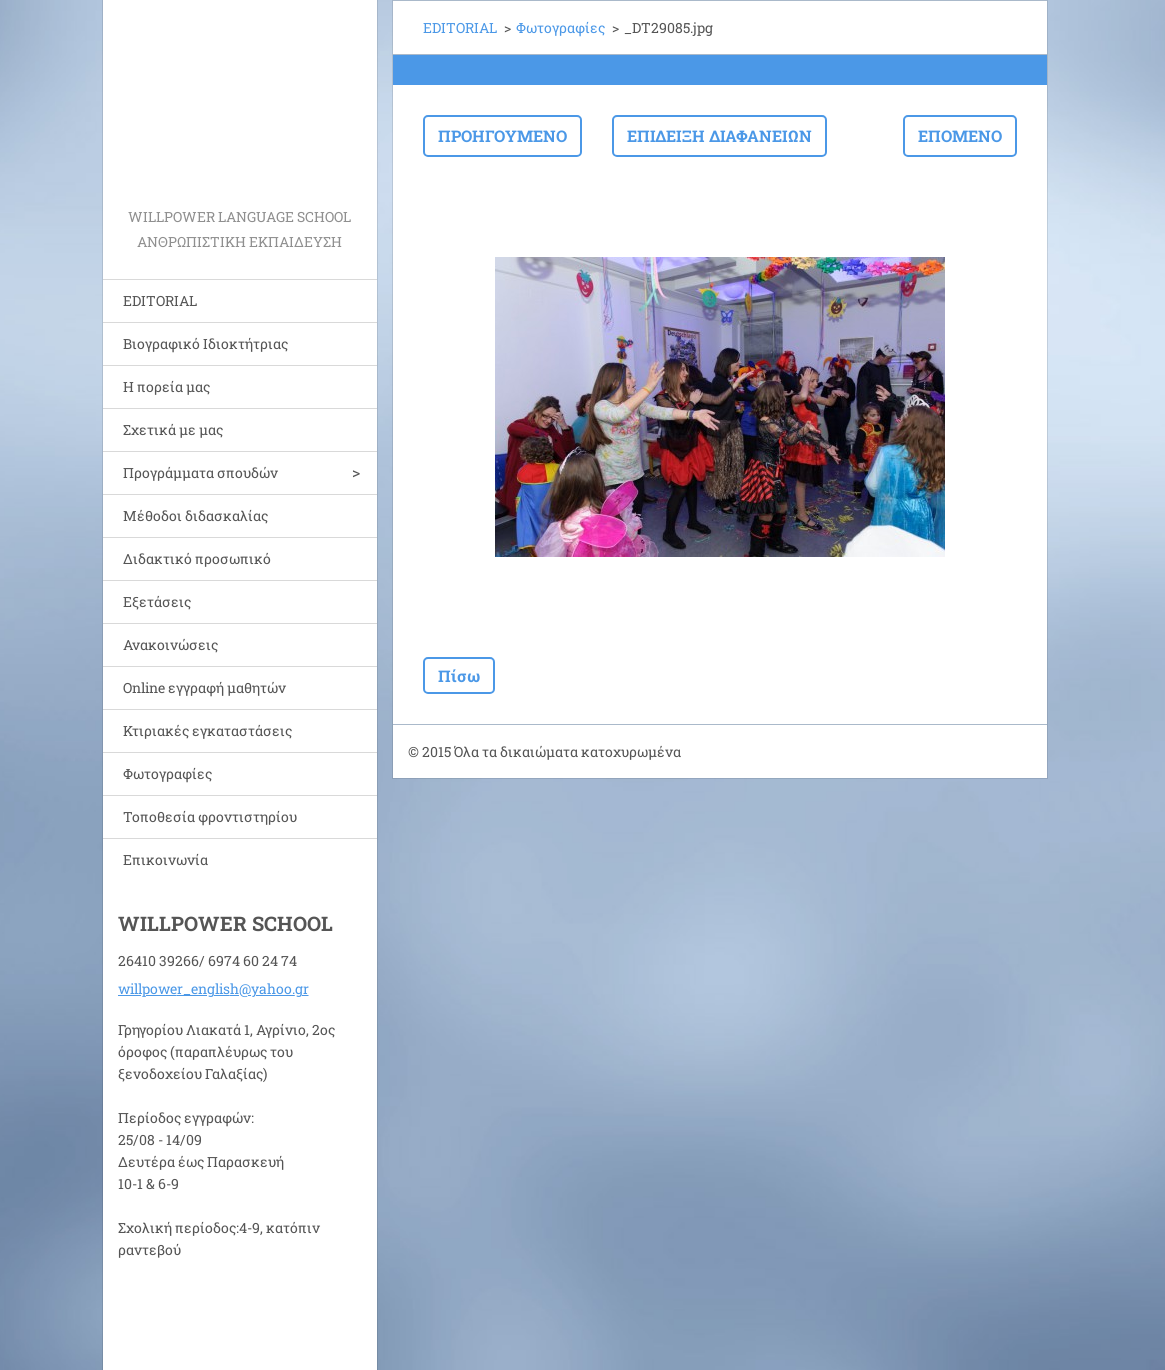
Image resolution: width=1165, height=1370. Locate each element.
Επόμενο (960, 135)
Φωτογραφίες (167, 773)
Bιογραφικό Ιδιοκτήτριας (205, 343)
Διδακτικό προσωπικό (197, 558)
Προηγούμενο (502, 135)
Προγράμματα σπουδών (200, 472)
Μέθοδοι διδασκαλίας (195, 515)
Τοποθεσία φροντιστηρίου (210, 816)
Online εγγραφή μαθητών (204, 687)
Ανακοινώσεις (170, 644)
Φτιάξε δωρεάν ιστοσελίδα (835, 752)
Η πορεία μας (166, 386)
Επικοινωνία (165, 859)
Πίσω (459, 675)
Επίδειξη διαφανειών (719, 135)
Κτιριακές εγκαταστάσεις (207, 730)
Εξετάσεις (157, 601)
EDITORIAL (160, 300)
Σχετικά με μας (173, 429)
